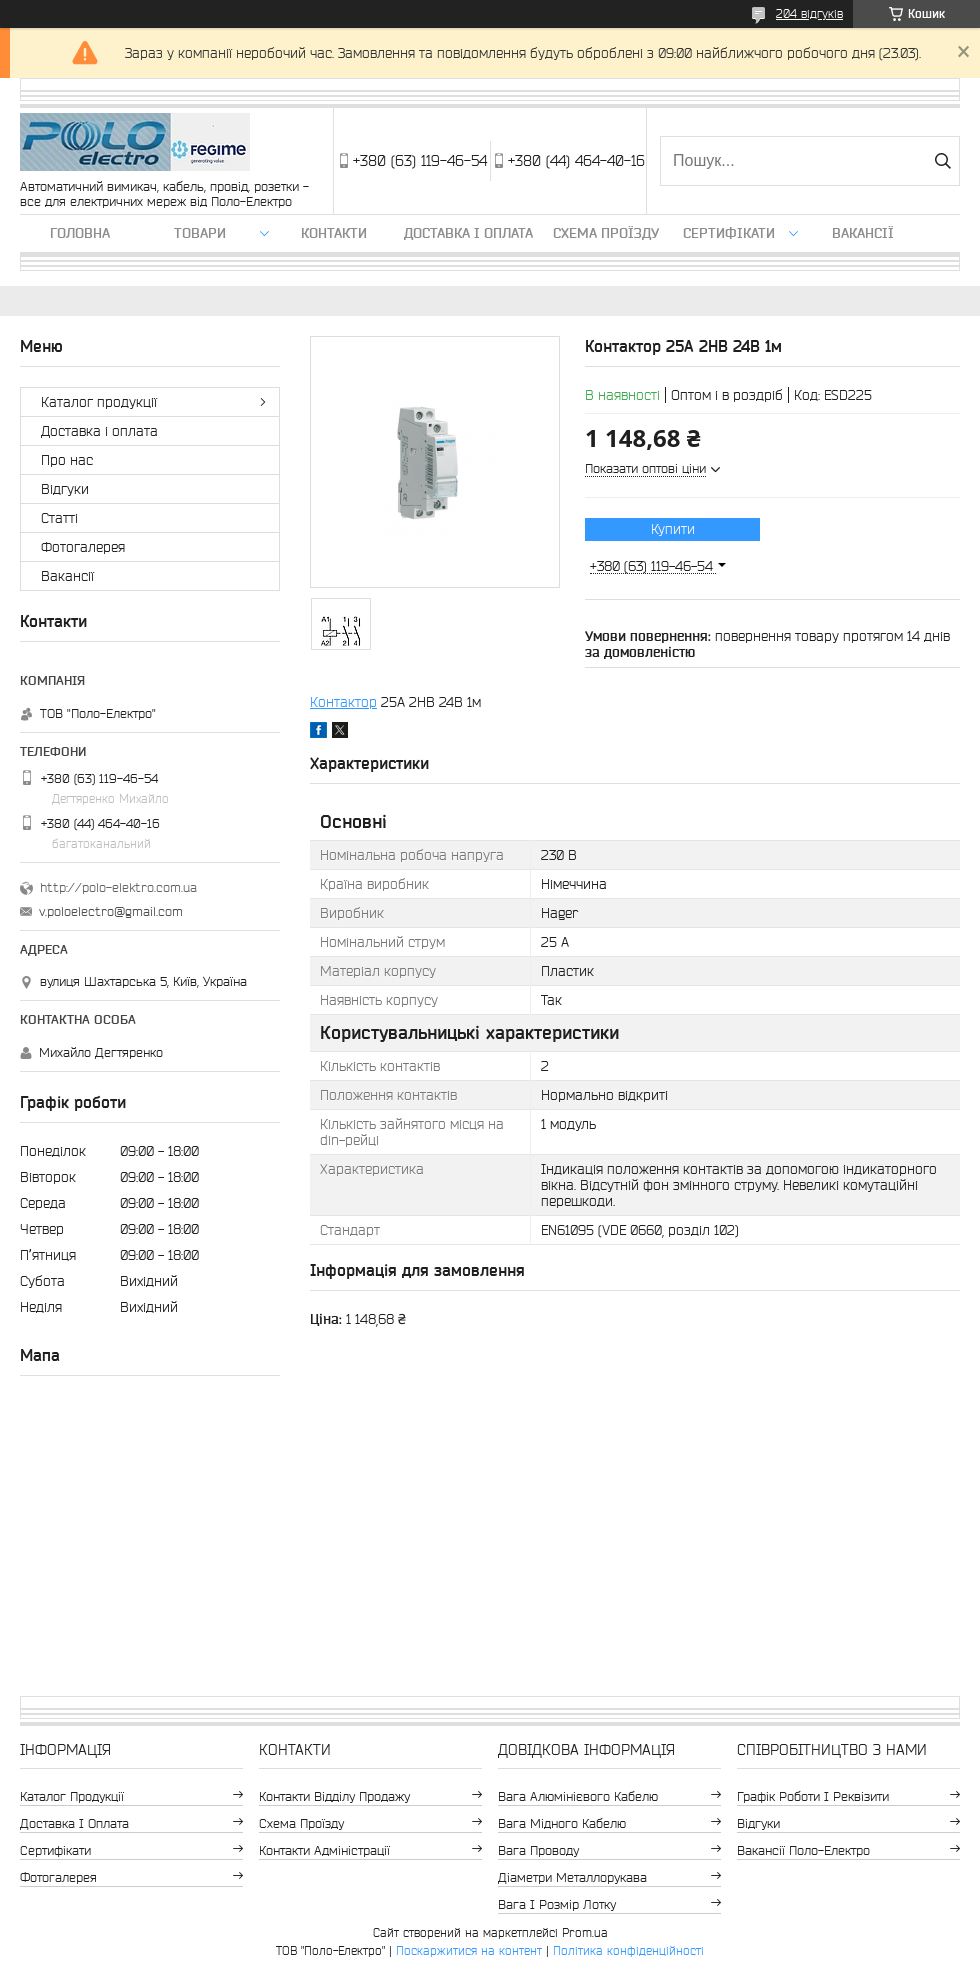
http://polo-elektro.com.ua (118, 887)
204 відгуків (809, 13)
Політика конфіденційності (628, 1950)
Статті (59, 518)
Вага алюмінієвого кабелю (578, 1796)
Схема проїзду (606, 233)
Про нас (67, 460)
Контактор (343, 702)
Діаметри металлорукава (572, 1877)
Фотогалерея (83, 547)
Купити (673, 529)
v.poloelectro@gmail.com (111, 911)
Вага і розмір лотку (557, 1904)
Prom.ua (585, 1932)
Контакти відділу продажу (334, 1796)
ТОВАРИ (200, 233)
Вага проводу (538, 1850)
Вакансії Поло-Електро (803, 1850)
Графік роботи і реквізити (813, 1796)
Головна (80, 233)
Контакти (334, 233)
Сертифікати (729, 233)
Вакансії (863, 233)
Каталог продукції (99, 402)
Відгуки (65, 489)
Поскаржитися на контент (469, 1950)
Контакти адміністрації (324, 1850)
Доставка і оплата (468, 233)
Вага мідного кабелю (562, 1823)
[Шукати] (942, 161)
